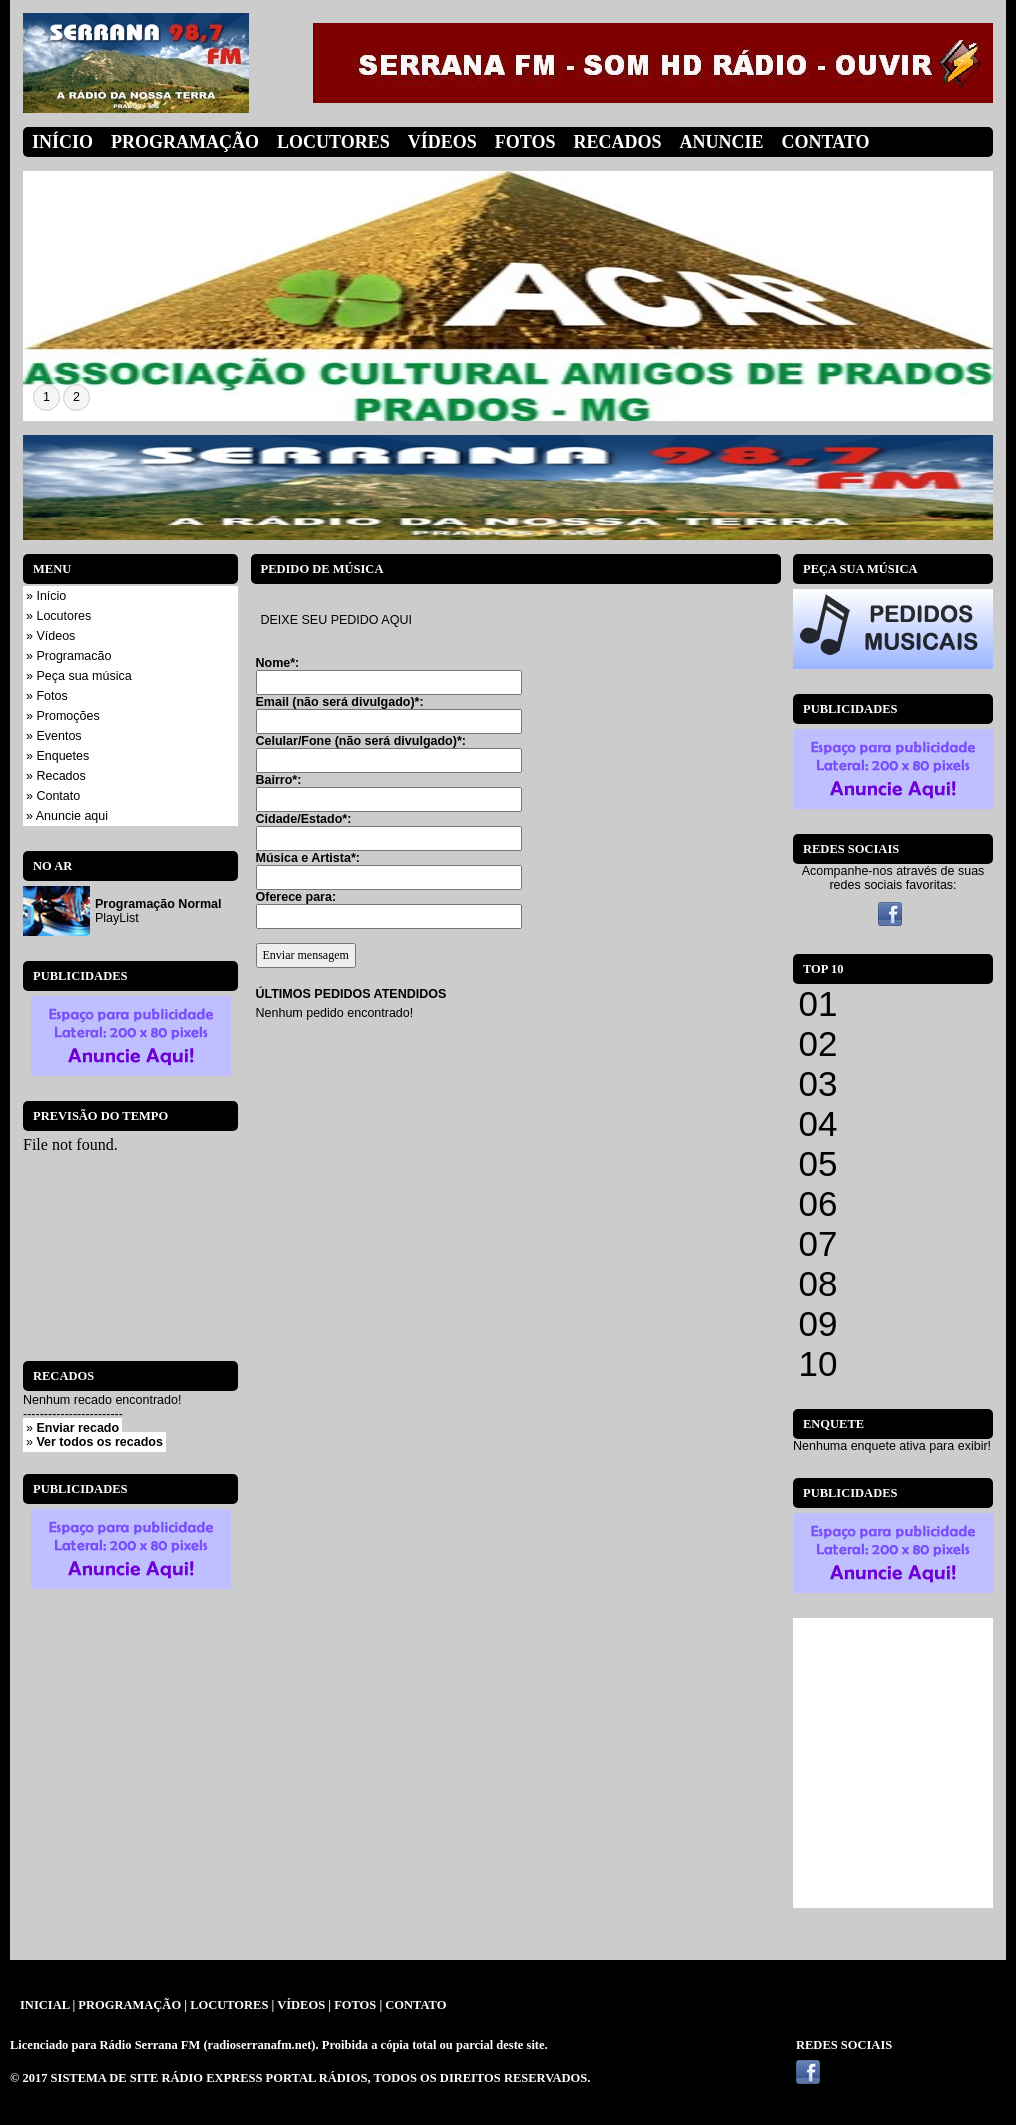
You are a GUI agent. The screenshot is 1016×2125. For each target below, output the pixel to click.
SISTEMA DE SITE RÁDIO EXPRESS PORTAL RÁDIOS (209, 2078)
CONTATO (415, 2005)
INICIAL (44, 2005)
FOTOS (355, 2005)
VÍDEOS (301, 2005)
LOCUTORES (229, 2005)
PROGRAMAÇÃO (129, 2005)
